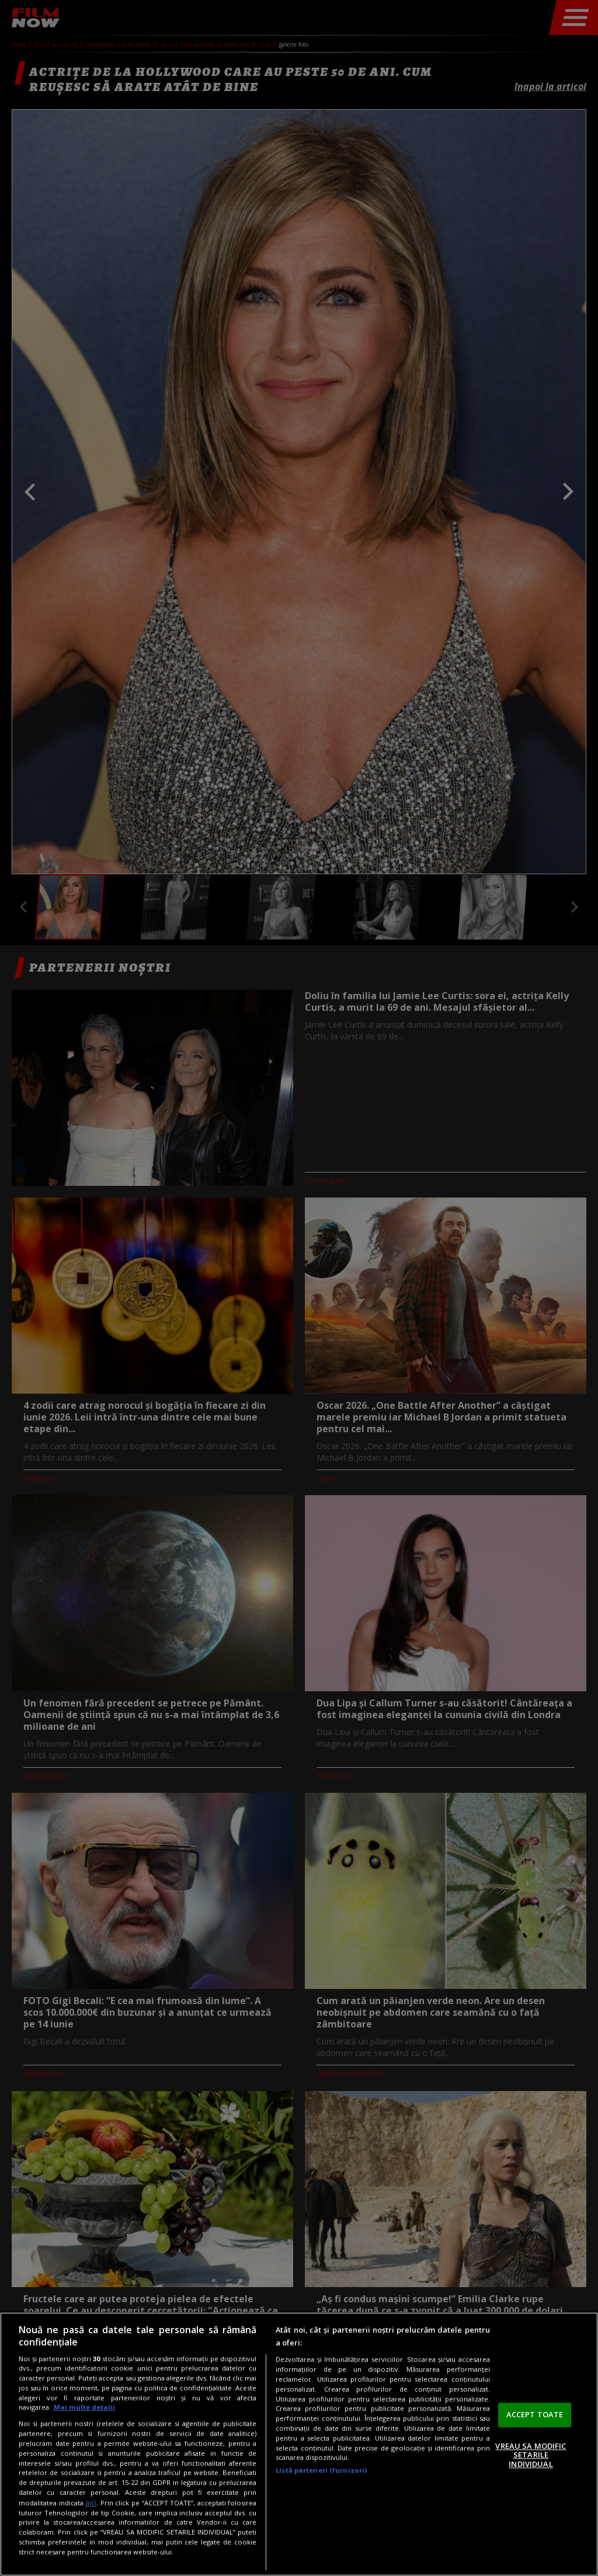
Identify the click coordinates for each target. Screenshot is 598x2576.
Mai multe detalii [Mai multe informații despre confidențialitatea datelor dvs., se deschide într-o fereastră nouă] (84, 2407)
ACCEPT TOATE (535, 2414)
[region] (299, 2444)
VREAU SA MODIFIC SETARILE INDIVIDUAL (530, 2455)
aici (90, 2503)
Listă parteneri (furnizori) (321, 2470)
